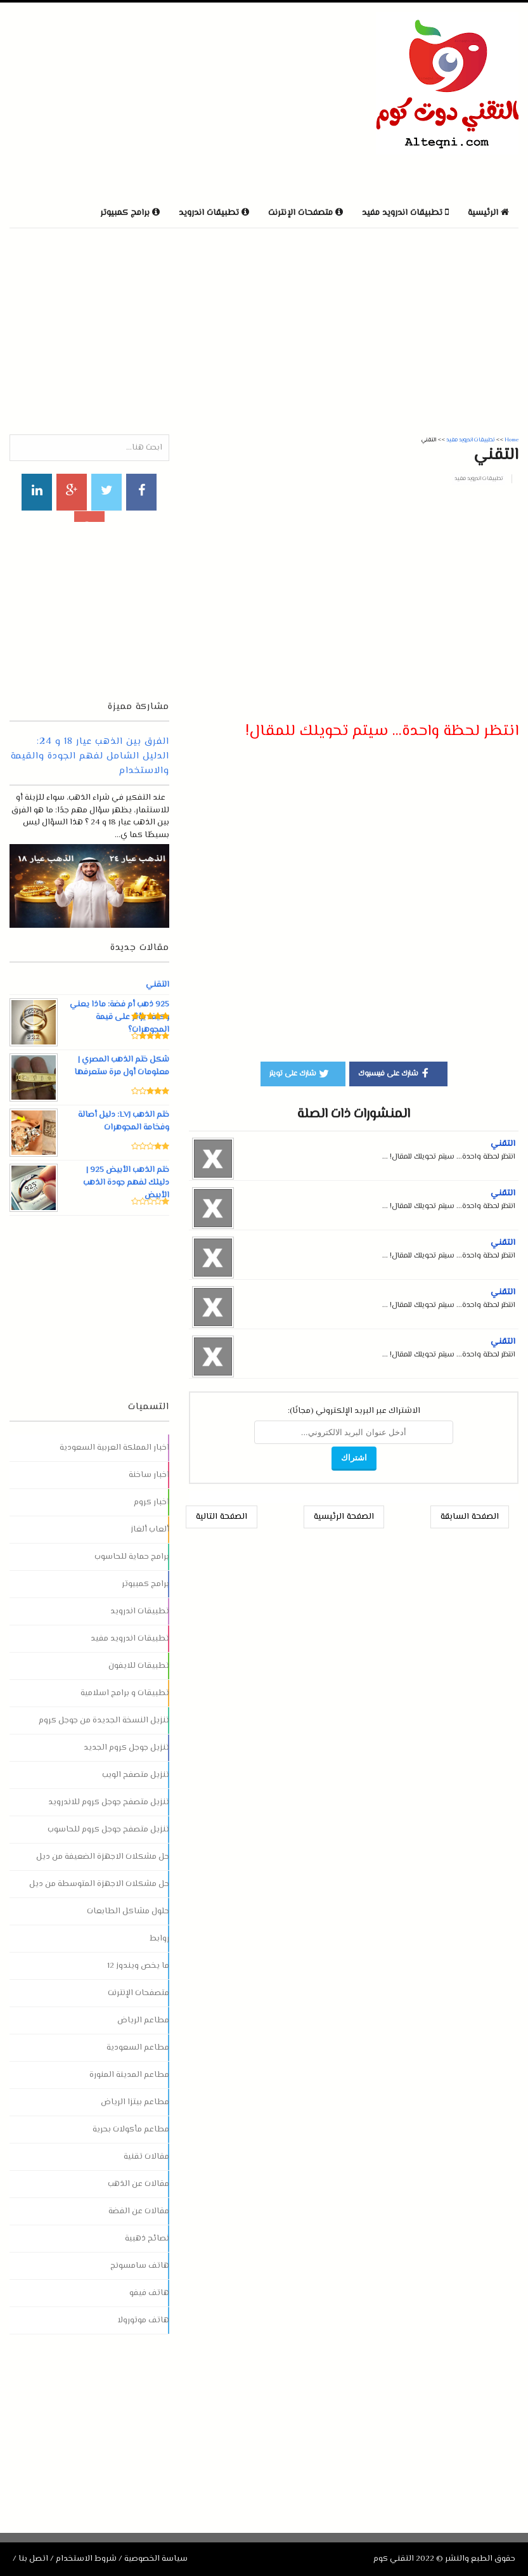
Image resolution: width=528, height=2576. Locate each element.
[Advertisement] (158, 101)
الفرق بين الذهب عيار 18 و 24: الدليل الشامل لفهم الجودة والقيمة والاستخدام (90, 756)
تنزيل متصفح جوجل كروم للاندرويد (108, 1802)
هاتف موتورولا (143, 2320)
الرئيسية (488, 213)
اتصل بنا (33, 2559)
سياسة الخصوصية (156, 2559)
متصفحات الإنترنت (138, 1993)
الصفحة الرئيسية (344, 1517)
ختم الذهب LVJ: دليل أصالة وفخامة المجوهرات (123, 1121)
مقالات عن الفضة (138, 2211)
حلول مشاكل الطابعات (128, 1911)
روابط (159, 1938)
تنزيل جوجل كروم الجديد (126, 1747)
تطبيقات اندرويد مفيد (478, 478)
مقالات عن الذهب (138, 2184)
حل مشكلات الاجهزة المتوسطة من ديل (99, 1884)
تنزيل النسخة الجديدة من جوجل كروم (104, 1720)
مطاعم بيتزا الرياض (135, 2102)
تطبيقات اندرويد (139, 1611)
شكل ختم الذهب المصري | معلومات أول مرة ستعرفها (121, 1066)
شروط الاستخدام (86, 2559)
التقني (503, 1144)
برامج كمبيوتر (145, 1584)
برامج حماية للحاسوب (131, 1557)
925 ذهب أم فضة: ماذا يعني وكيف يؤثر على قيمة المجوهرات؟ (119, 1017)
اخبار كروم (151, 1502)
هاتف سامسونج (139, 2266)
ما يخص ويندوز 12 (138, 1966)
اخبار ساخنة (149, 1475)
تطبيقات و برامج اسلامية (124, 1693)
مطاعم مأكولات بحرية (131, 2129)
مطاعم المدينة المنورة (129, 2075)
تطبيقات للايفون (138, 1666)
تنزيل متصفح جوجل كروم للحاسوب (108, 1829)
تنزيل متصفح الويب (135, 1775)
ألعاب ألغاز (150, 1529)
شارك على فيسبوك (395, 1073)
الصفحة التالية (221, 1517)
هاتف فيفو (149, 2293)
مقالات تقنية (146, 2156)
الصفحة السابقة (470, 1517)
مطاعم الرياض (143, 2020)
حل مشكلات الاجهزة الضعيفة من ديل (102, 1857)
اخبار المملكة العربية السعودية (114, 1447)
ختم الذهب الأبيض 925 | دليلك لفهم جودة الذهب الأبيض (126, 1183)
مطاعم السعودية (137, 2047)
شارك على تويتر (299, 1073)
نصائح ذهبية (147, 2238)
